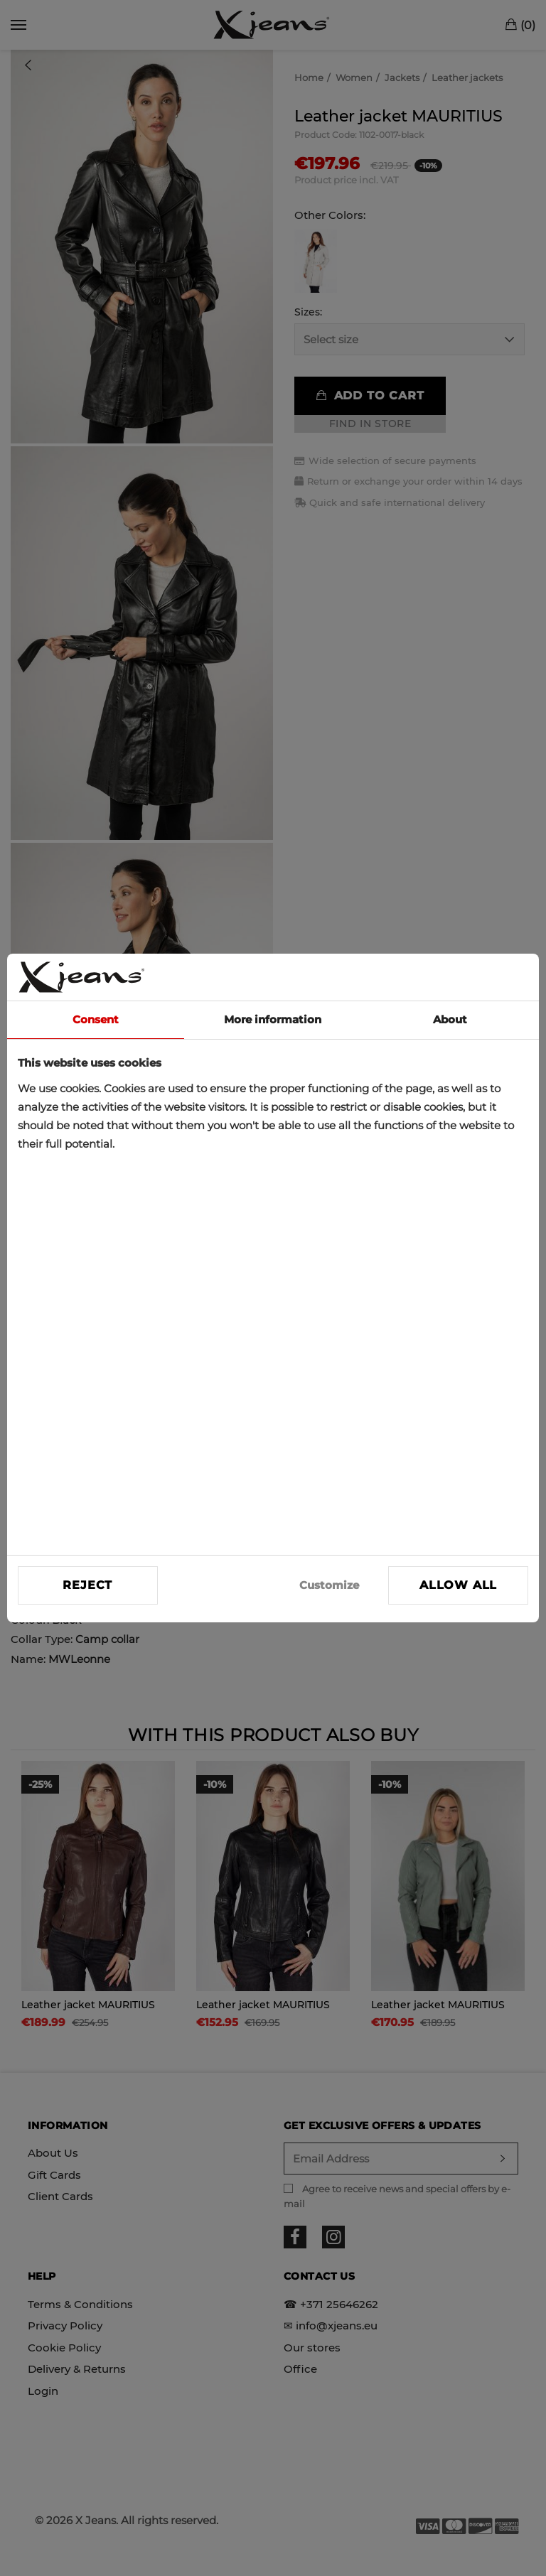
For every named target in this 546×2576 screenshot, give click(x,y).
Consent (96, 1019)
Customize (329, 1585)
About (450, 1019)
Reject (87, 1585)
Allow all (458, 1585)
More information (272, 1019)
